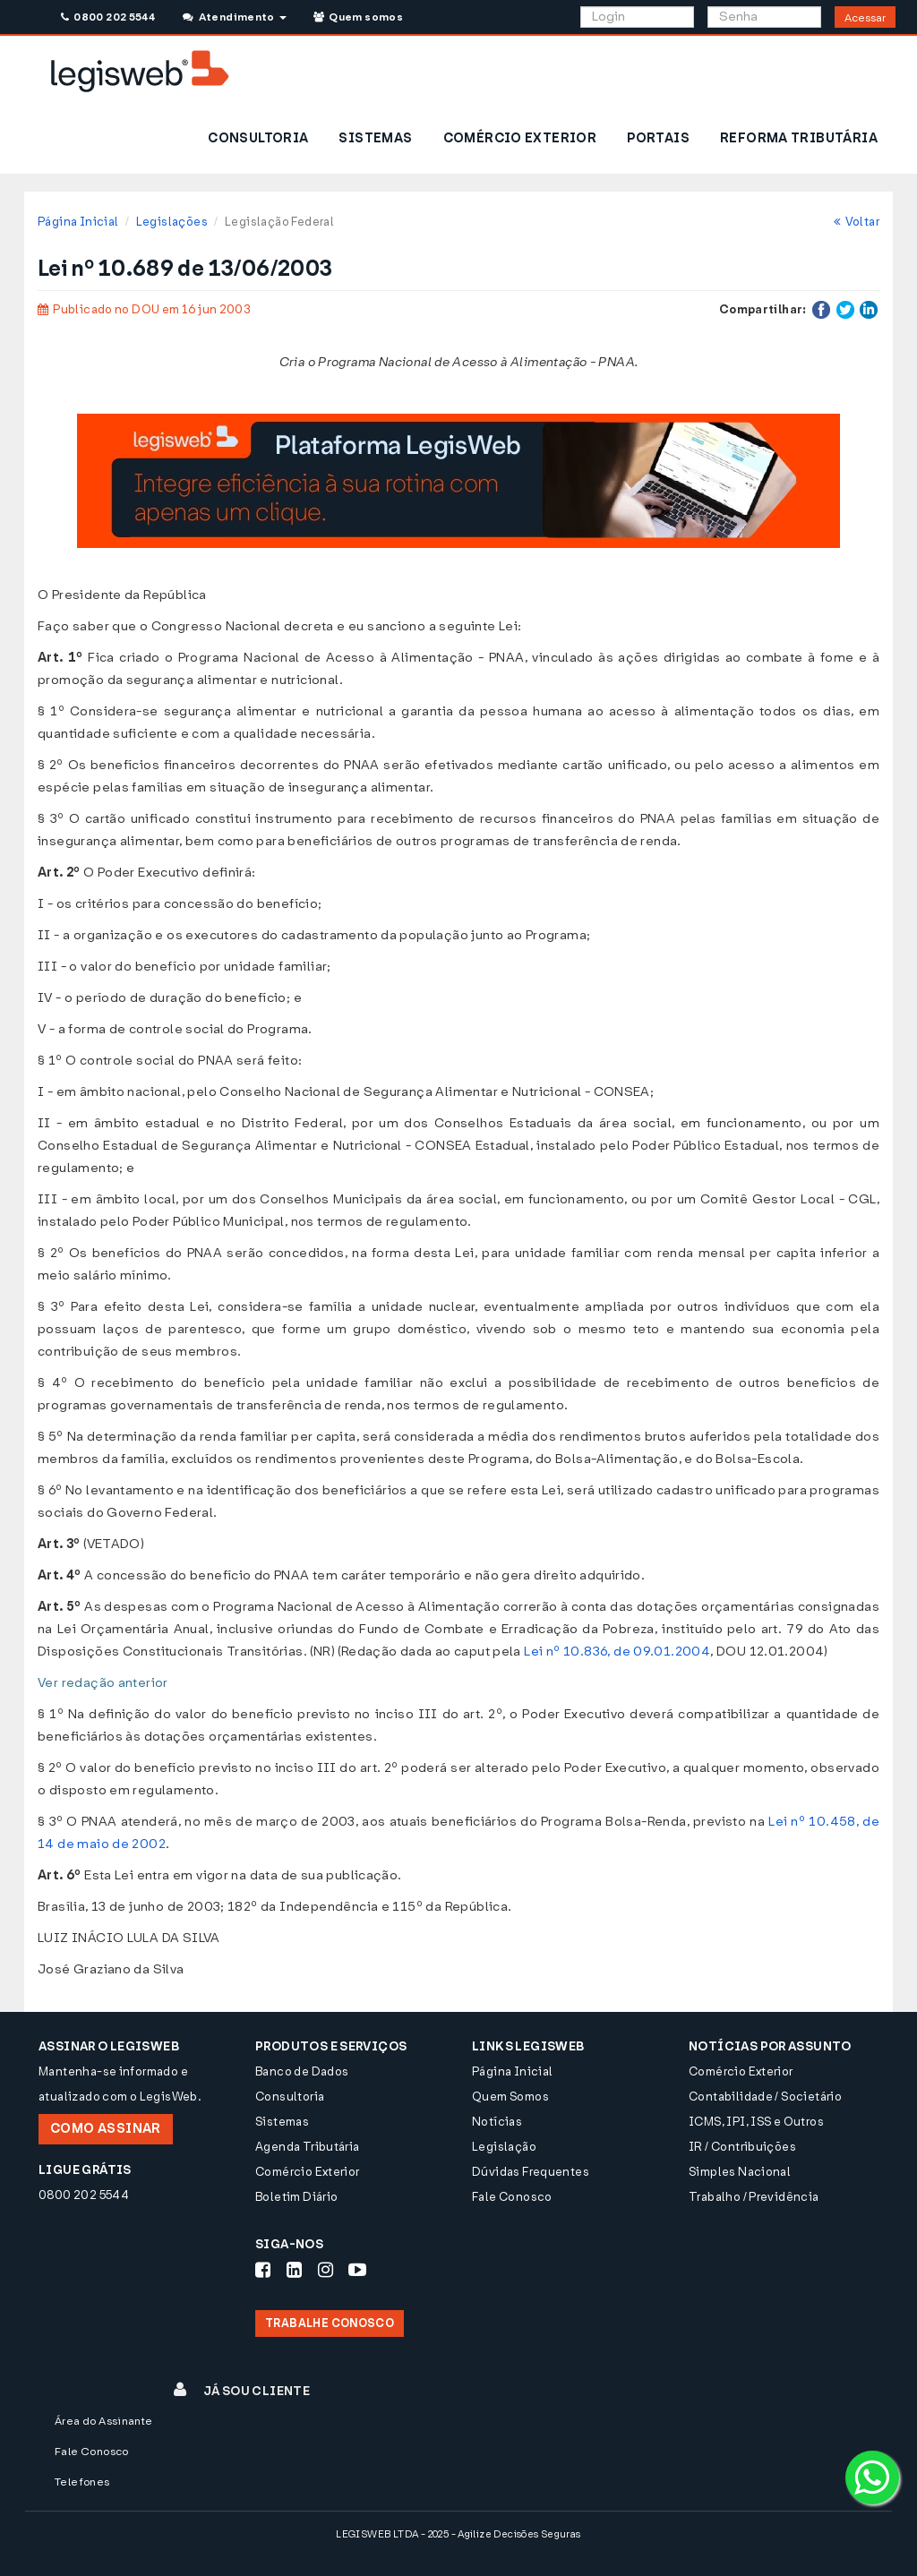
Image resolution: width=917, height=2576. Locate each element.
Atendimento (234, 17)
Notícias (497, 2121)
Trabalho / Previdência (754, 2196)
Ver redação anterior (103, 1682)
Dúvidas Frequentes (530, 2171)
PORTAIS (658, 138)
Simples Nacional (740, 2171)
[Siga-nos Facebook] (262, 2269)
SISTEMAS (375, 138)
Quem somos (358, 17)
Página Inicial (78, 221)
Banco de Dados (301, 2071)
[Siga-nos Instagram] (325, 2269)
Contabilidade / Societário (765, 2096)
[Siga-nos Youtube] (357, 2269)
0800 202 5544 (108, 17)
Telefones (82, 2482)
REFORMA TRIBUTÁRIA (799, 138)
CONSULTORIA (258, 138)
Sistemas (282, 2121)
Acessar (865, 18)
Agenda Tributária (307, 2146)
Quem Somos (510, 2096)
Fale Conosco (512, 2196)
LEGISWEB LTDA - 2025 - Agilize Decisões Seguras (458, 2534)
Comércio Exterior (307, 2171)
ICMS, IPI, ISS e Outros (756, 2121)
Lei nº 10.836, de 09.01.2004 (617, 1651)
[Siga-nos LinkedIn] (294, 2269)
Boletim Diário (296, 2196)
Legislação (504, 2146)
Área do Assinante (104, 2421)
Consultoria (289, 2096)
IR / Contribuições (742, 2146)
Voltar (856, 221)
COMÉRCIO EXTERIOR (520, 138)
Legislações (172, 221)
